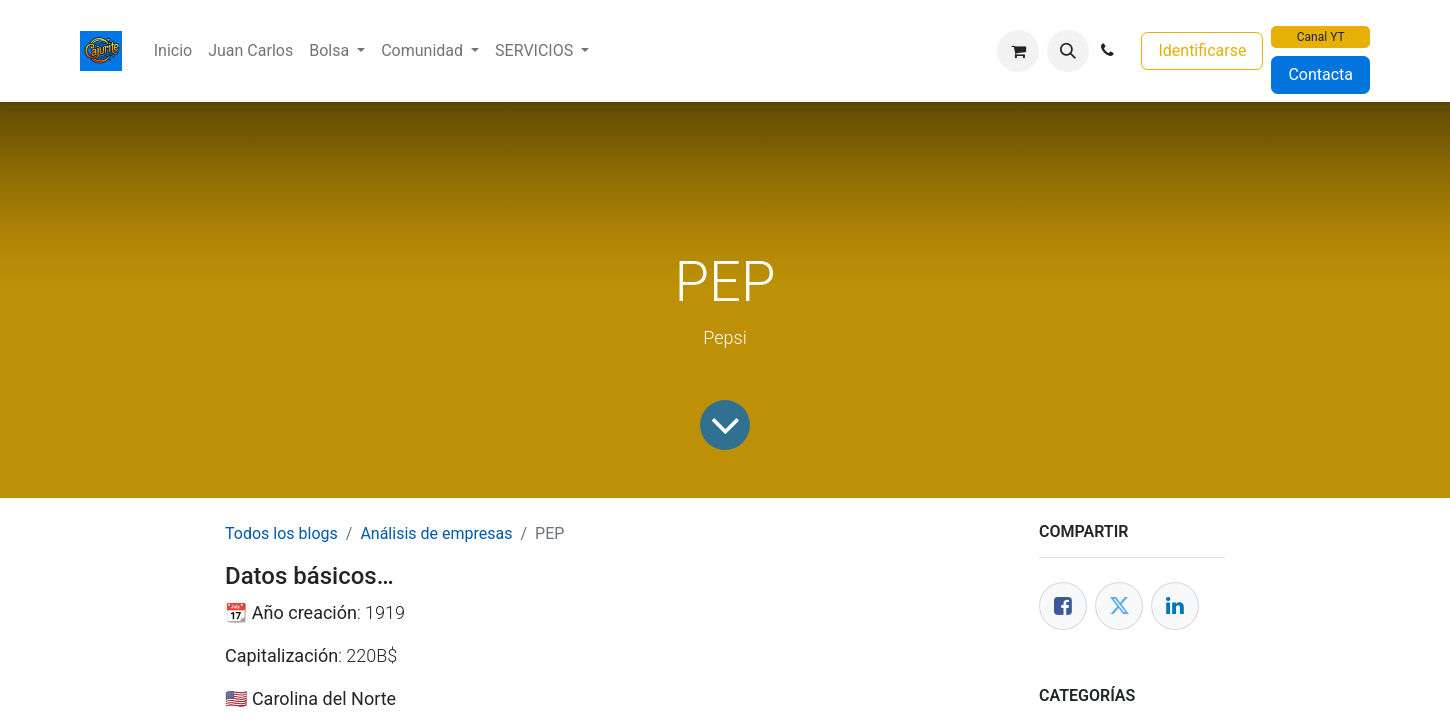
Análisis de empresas (436, 533)
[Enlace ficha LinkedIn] (1175, 606)
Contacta (1320, 74)
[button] (1068, 51)
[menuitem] (173, 51)
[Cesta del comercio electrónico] (1018, 51)
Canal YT (1321, 37)
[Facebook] (1063, 606)
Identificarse (1202, 50)
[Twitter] (1119, 606)
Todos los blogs (281, 533)
